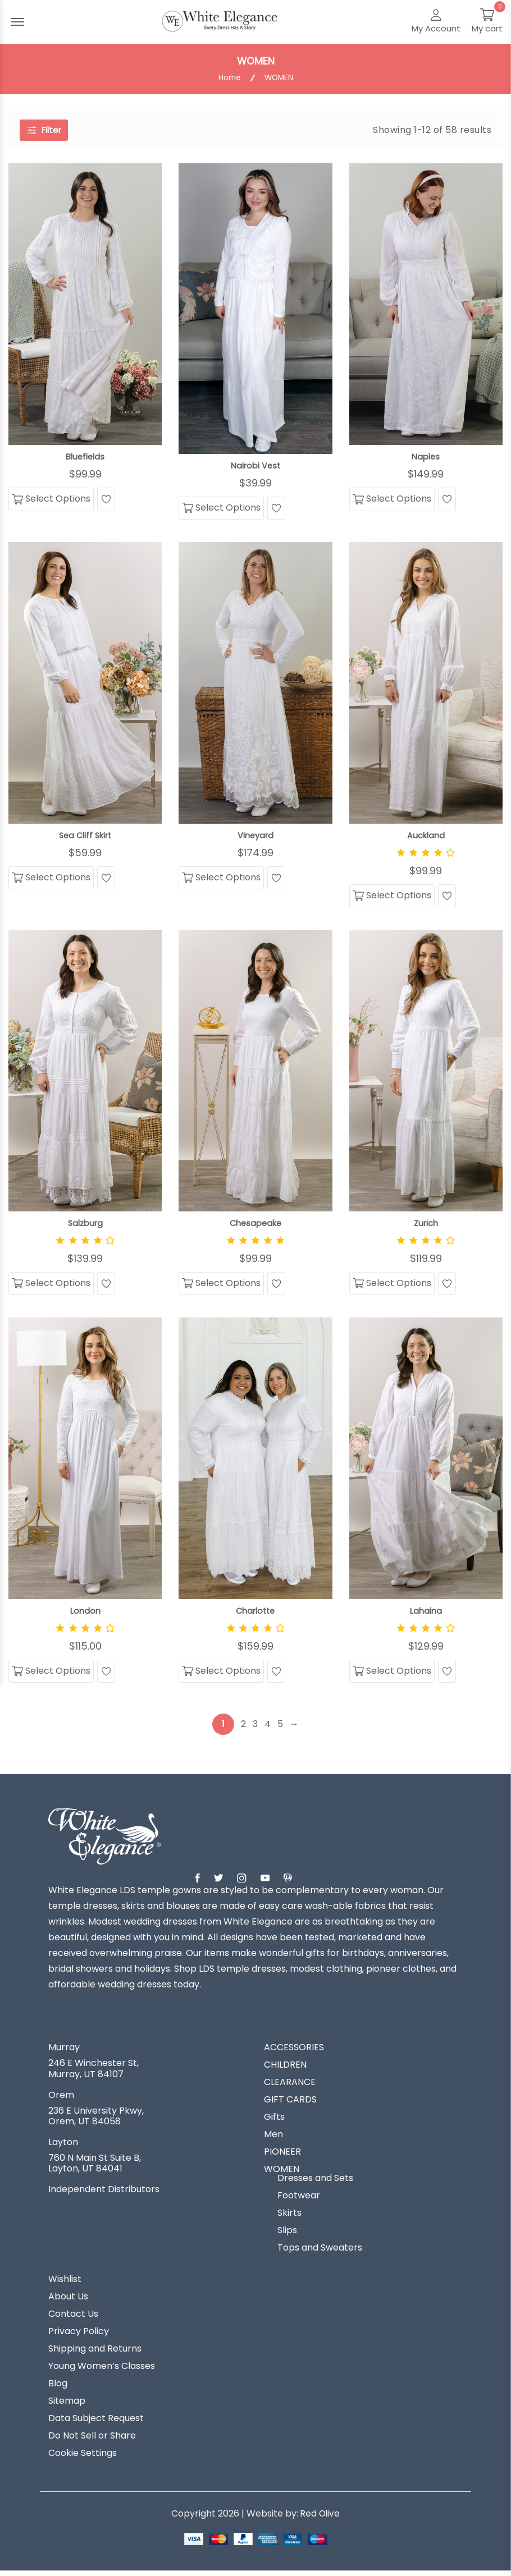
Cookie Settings (82, 2458)
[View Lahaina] (426, 1461)
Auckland (426, 837)
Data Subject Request (96, 2423)
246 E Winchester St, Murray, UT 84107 (93, 2073)
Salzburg (85, 1225)
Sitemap (66, 2405)
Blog (57, 2388)
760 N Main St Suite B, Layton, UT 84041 (94, 2168)
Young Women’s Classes (101, 2371)
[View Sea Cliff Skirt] (85, 684)
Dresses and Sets (315, 2183)
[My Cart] (487, 21)
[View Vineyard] (255, 684)
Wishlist (64, 2284)
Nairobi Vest (255, 466)
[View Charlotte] (255, 1461)
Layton (63, 2147)
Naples (426, 457)
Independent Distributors (103, 2194)
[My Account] (436, 21)
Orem (61, 2100)
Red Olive (320, 2518)
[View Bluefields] (85, 304)
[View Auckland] (426, 684)
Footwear (298, 2200)
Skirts (289, 2218)
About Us (68, 2301)
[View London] (85, 1461)
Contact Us (73, 2319)
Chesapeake (255, 1225)
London (85, 1614)
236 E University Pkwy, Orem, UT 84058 (96, 2121)
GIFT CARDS (290, 2104)
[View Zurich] (426, 1073)
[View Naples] (426, 304)
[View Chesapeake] (255, 1073)
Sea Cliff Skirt (85, 837)
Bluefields (85, 457)
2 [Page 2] (244, 1728)
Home (228, 78)
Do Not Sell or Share (92, 2440)
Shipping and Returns (95, 2353)
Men (273, 2139)
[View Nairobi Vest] (255, 308)
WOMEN (281, 2174)
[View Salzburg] (85, 1073)
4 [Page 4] (268, 1728)
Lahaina (426, 1614)
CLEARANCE (290, 2087)
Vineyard (255, 837)
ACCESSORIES (294, 2052)
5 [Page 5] (281, 1728)
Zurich (425, 1225)
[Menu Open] (17, 22)
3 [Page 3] (255, 1728)
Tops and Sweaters (319, 2252)
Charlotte (255, 1614)
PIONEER (282, 2156)
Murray (64, 2052)
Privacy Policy (78, 2336)
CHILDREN (285, 2069)
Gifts (274, 2122)
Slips (287, 2235)
